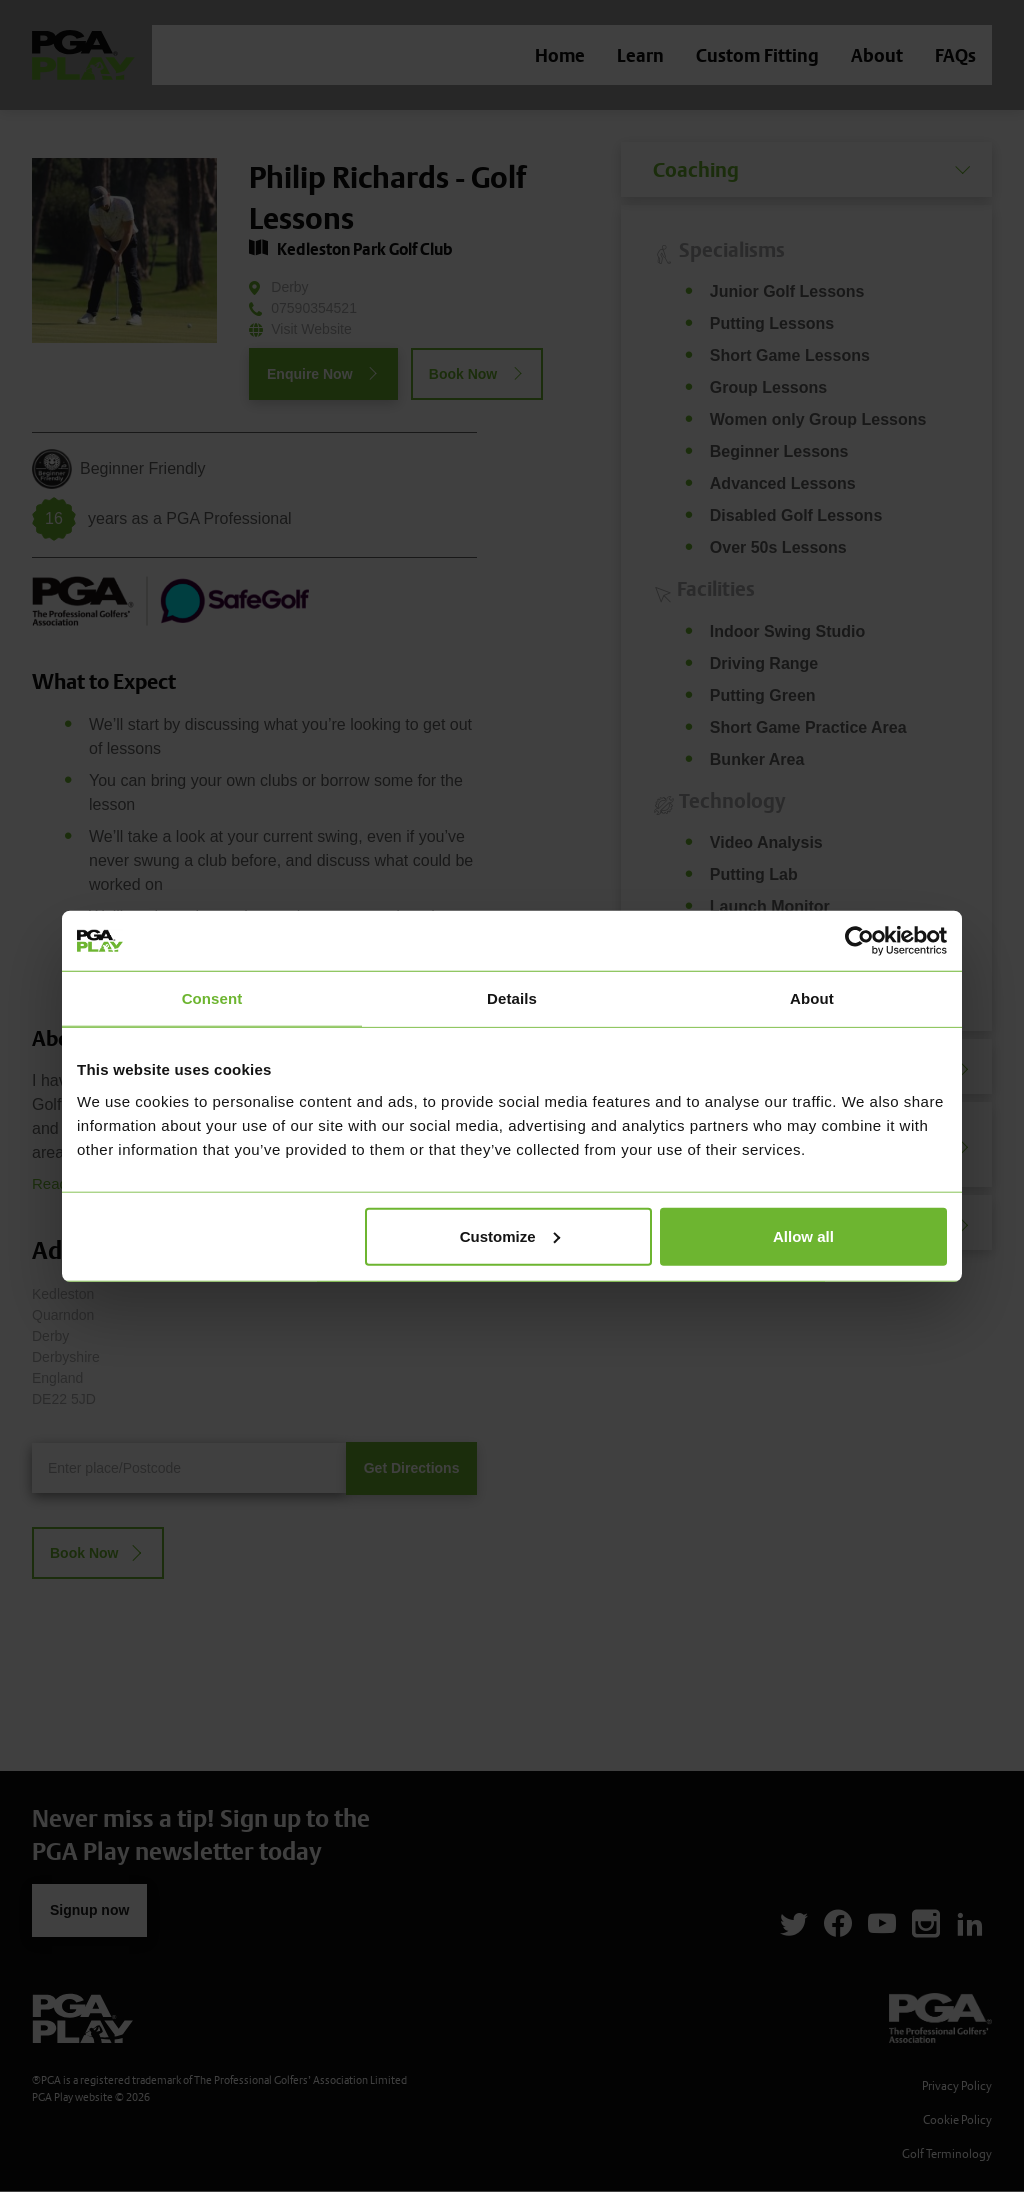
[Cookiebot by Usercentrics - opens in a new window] (859, 941)
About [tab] (812, 998)
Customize (510, 1235)
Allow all (803, 1235)
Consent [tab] (212, 998)
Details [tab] (512, 998)
